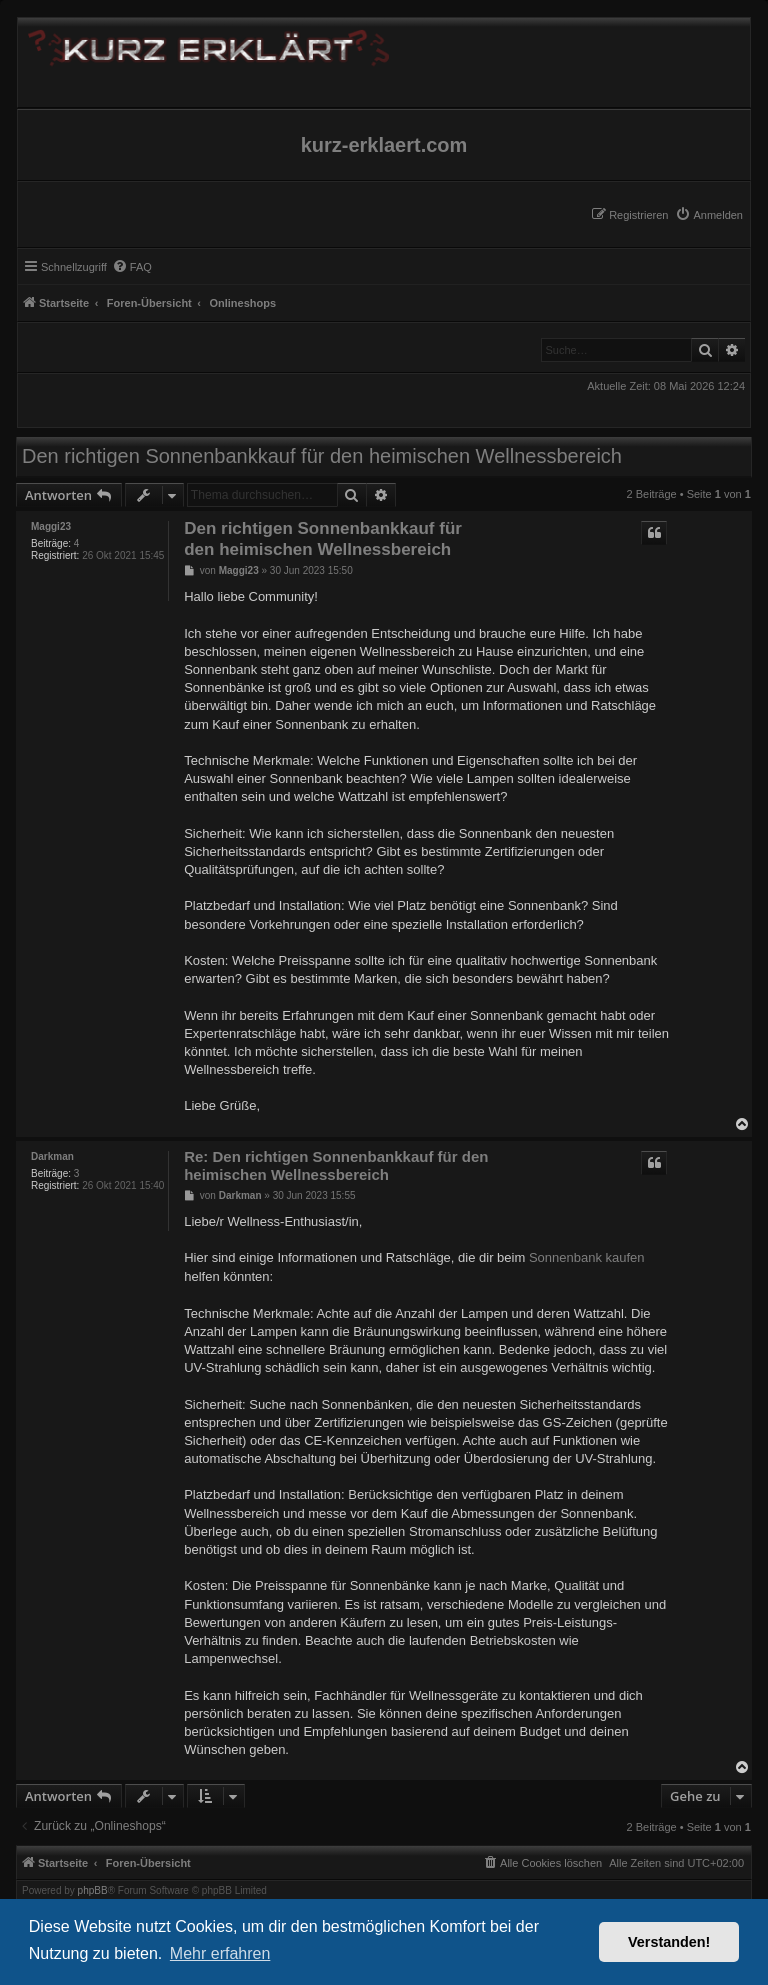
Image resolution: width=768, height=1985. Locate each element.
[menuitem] (709, 215)
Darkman (52, 1156)
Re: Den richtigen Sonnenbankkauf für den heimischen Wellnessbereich (336, 1166)
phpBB (93, 1891)
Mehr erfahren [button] (220, 1953)
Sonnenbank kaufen (587, 1257)
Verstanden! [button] (669, 1942)
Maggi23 (51, 526)
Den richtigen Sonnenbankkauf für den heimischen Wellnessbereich (322, 456)
